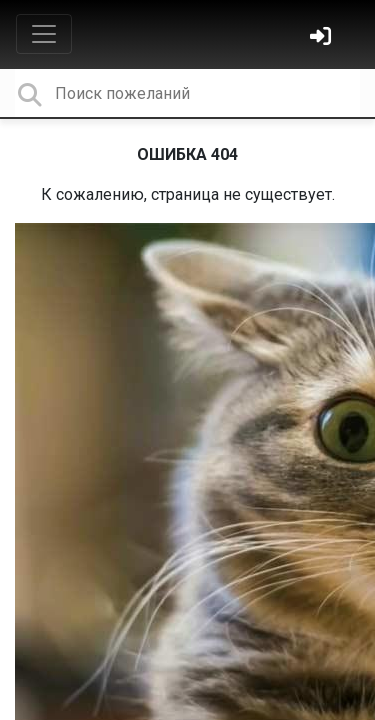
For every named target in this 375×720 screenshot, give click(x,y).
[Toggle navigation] (44, 34)
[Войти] (323, 38)
